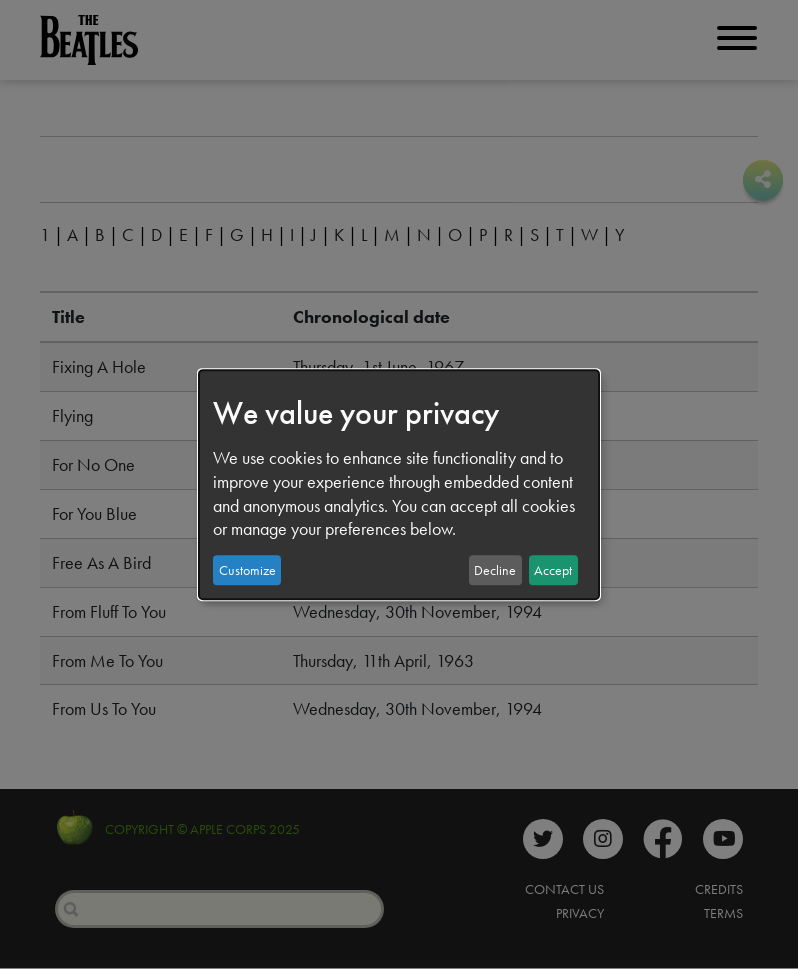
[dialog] (399, 485)
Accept (553, 570)
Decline (495, 570)
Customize (247, 570)
